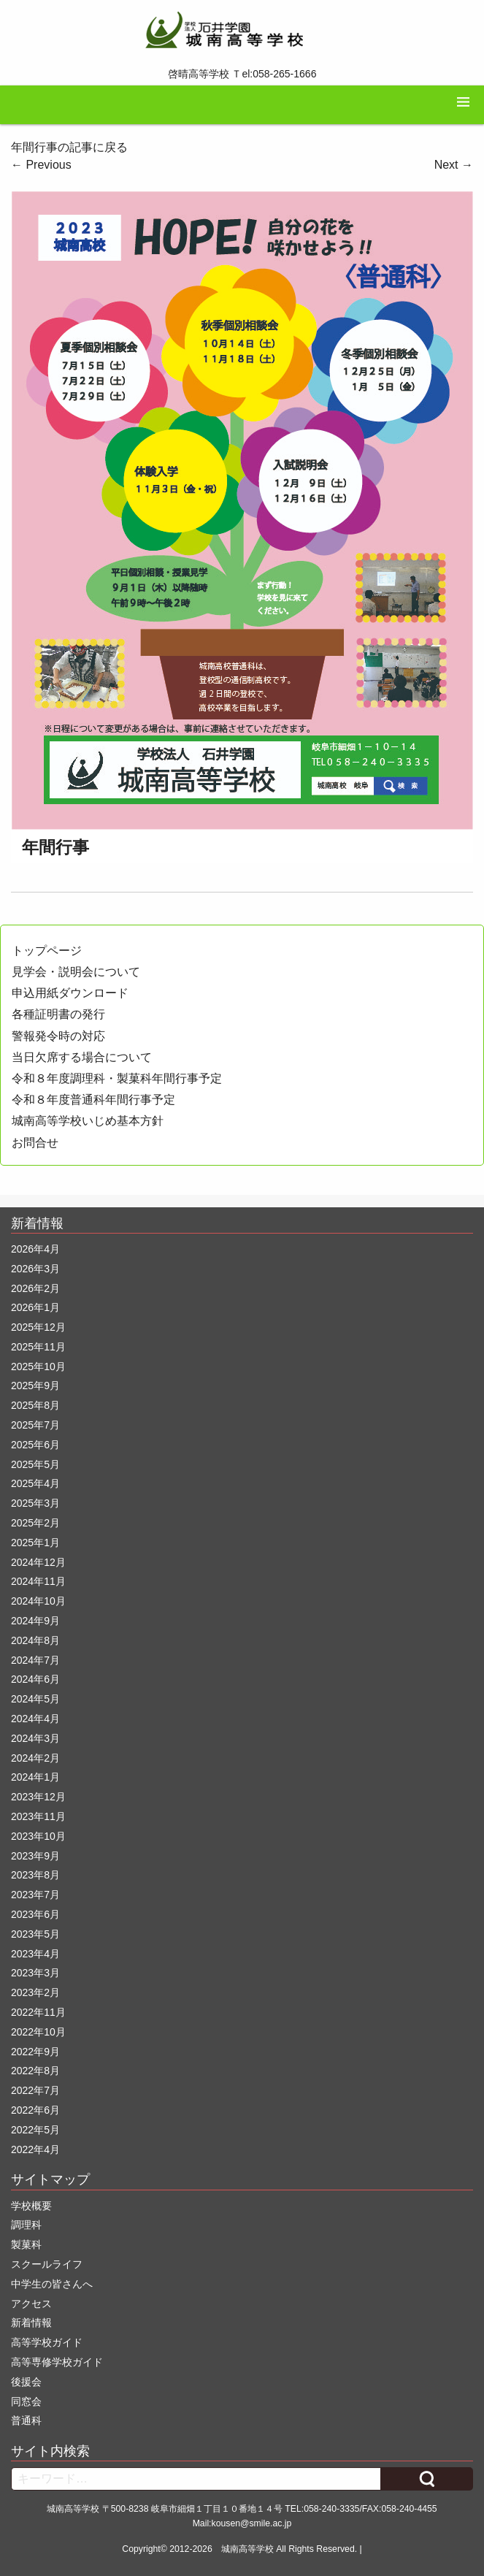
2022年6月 (35, 2110)
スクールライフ (46, 2264)
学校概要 (31, 2206)
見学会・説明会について (76, 972)
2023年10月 (38, 1836)
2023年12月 (38, 1797)
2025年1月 (35, 1542)
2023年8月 (35, 1875)
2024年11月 (38, 1581)
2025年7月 (35, 1425)
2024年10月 (38, 1601)
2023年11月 (38, 1816)
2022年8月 (35, 2070)
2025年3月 (35, 1503)
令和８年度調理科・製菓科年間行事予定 (117, 1078)
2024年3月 (35, 1738)
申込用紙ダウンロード (70, 993)
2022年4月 (35, 2149)
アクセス (31, 2303)
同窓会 (26, 2401)
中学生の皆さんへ (52, 2284)
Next (453, 164)
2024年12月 (38, 1562)
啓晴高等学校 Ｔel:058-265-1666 (242, 74)
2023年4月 (35, 1954)
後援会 (26, 2382)
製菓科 (26, 2244)
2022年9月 (35, 2051)
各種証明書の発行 (58, 1014)
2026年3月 (35, 1268)
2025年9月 (35, 1385)
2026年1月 (35, 1307)
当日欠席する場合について (82, 1057)
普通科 (26, 2420)
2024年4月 (35, 1718)
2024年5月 (35, 1699)
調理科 (26, 2225)
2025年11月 (38, 1347)
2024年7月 (35, 1660)
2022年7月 (35, 2090)
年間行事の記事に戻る (69, 147)
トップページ (47, 950)
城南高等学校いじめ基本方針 (88, 1121)
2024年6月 (35, 1679)
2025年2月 (35, 1523)
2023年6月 (35, 1914)
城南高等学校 (247, 2549)
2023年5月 (35, 1934)
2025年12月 (38, 1327)
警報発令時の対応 (58, 1036)
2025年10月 (38, 1366)
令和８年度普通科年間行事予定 (93, 1099)
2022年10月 (38, 2032)
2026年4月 (35, 1249)
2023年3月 (35, 1973)
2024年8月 (35, 1640)
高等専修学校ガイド (57, 2362)
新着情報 (31, 2322)
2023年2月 (35, 1992)
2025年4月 (35, 1483)
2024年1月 (35, 1777)
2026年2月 (35, 1288)
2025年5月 (35, 1464)
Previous (41, 164)
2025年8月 (35, 1405)
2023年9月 (35, 1856)
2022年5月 (35, 2130)
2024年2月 (35, 1758)
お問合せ (35, 1142)
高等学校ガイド (46, 2342)
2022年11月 (38, 2012)
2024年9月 (35, 1621)
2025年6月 (35, 1445)
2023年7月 (35, 1894)
